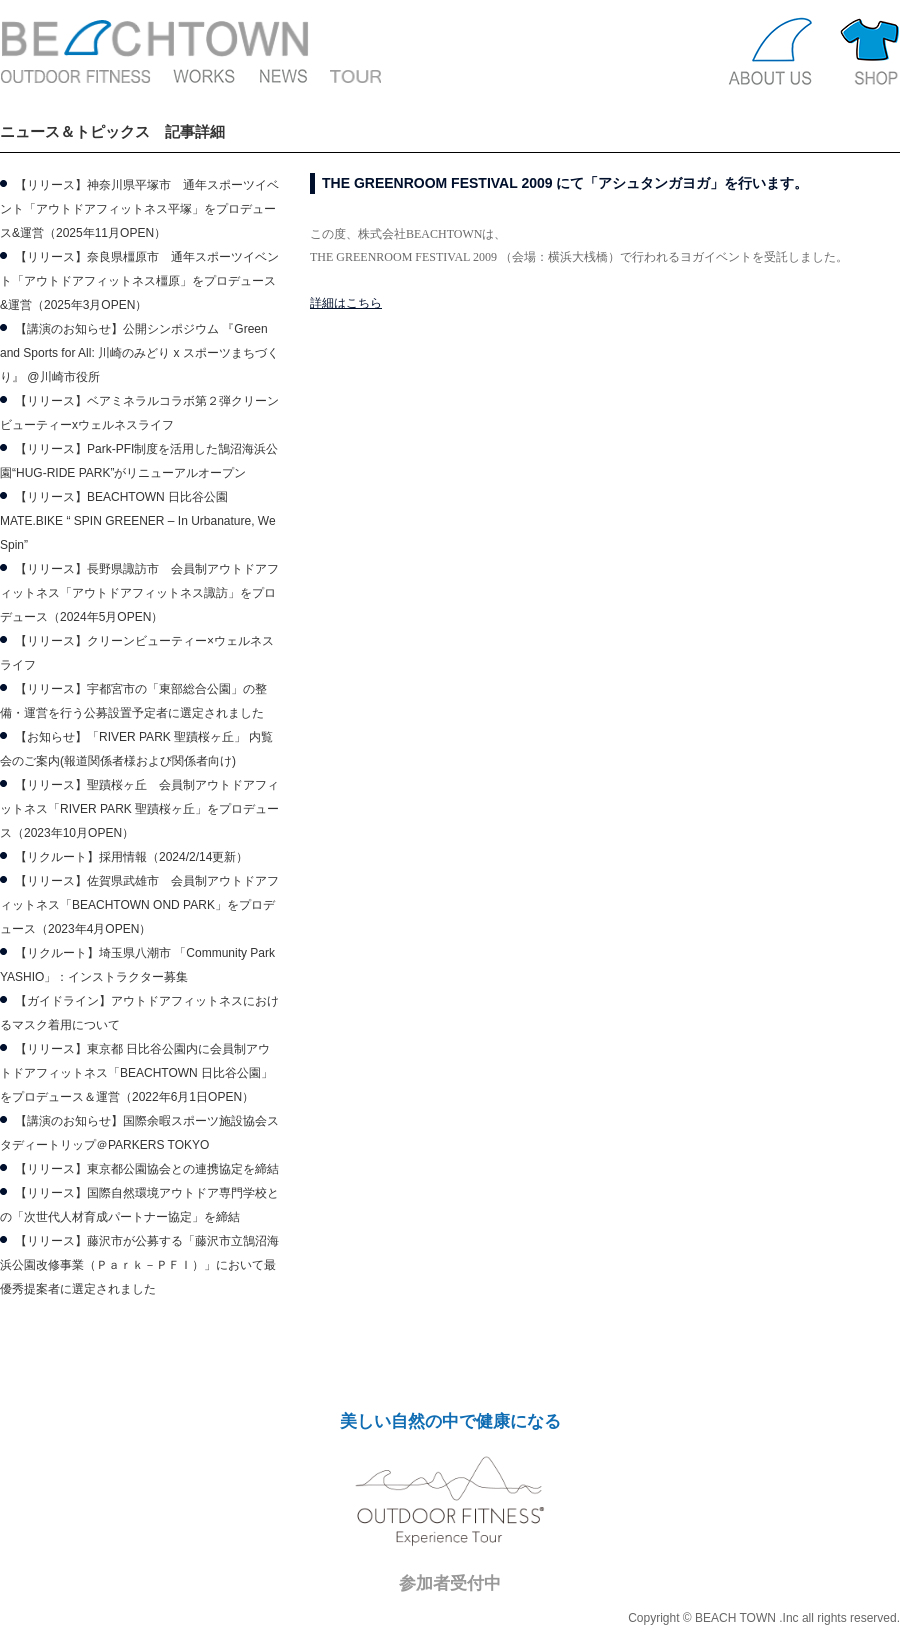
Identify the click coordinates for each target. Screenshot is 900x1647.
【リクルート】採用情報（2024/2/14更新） (131, 857)
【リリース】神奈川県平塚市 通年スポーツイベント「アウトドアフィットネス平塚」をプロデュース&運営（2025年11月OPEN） (139, 209)
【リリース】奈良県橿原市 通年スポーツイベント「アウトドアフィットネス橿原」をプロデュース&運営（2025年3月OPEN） (139, 281)
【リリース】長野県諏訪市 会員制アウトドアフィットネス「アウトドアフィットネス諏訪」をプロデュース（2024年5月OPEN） (139, 593)
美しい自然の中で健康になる (450, 1421)
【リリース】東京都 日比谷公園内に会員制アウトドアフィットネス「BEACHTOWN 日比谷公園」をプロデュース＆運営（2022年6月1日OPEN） (136, 1073)
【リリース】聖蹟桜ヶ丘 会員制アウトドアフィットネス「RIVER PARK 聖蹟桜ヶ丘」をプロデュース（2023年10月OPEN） (139, 809)
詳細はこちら (346, 303)
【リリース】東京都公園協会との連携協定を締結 (147, 1169)
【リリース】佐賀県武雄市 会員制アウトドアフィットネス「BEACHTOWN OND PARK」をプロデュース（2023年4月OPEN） (139, 905)
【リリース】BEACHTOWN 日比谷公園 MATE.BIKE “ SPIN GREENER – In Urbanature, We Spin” (138, 521)
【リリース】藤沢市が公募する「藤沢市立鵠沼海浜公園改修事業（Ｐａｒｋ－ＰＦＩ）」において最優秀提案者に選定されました (139, 1265)
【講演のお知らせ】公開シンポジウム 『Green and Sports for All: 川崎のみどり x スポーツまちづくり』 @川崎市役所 (139, 353)
